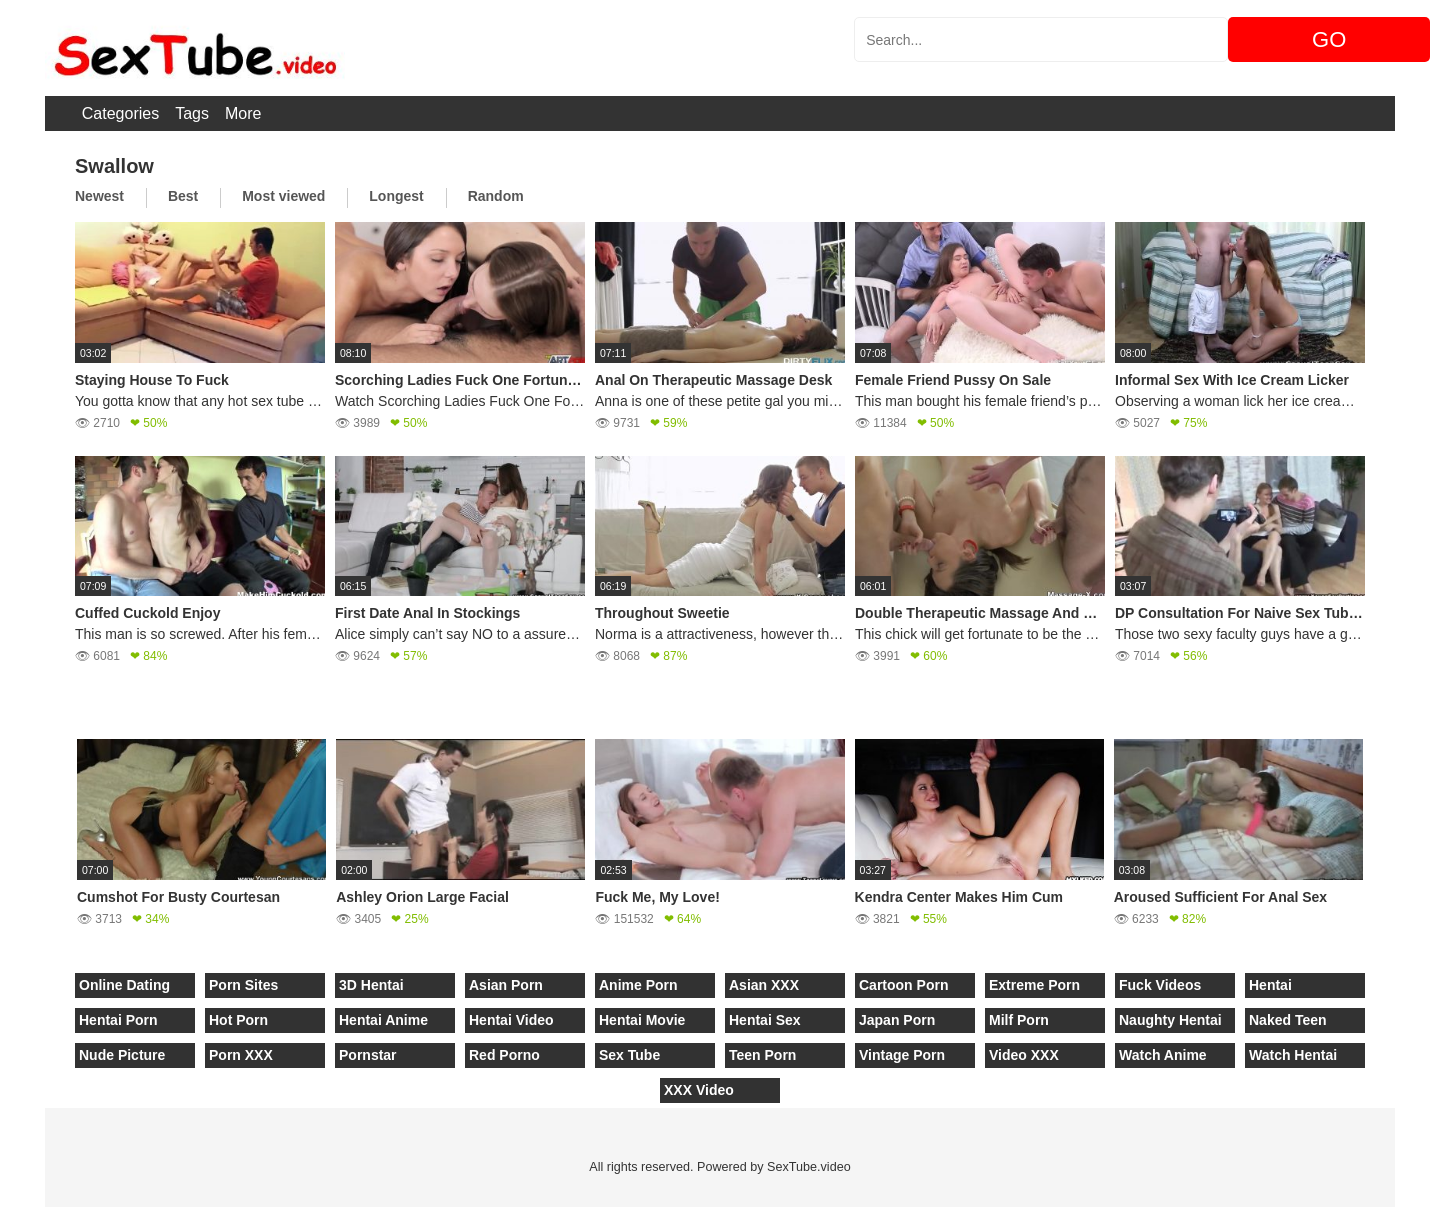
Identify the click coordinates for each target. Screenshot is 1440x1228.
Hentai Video (511, 1020)
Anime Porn (638, 985)
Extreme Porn (1034, 985)
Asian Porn (506, 985)
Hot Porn (238, 1020)
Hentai (1270, 985)
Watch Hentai (1293, 1055)
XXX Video (699, 1090)
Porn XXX (241, 1055)
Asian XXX (764, 985)
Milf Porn (1019, 1020)
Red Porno (504, 1055)
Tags (192, 113)
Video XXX (1024, 1055)
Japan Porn (897, 1020)
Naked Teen (1288, 1020)
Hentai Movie (642, 1020)
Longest (396, 196)
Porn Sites (243, 985)
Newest (99, 196)
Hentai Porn (118, 1020)
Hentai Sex (765, 1020)
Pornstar (368, 1055)
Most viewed (283, 196)
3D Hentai (371, 985)
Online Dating (124, 985)
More (243, 113)
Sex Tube (629, 1055)
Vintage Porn (902, 1055)
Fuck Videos (1160, 985)
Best (183, 196)
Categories (120, 113)
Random (496, 196)
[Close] (1, 1217)
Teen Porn (762, 1055)
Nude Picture (122, 1055)
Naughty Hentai (1170, 1020)
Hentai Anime (383, 1020)
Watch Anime (1163, 1055)
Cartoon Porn (903, 985)
